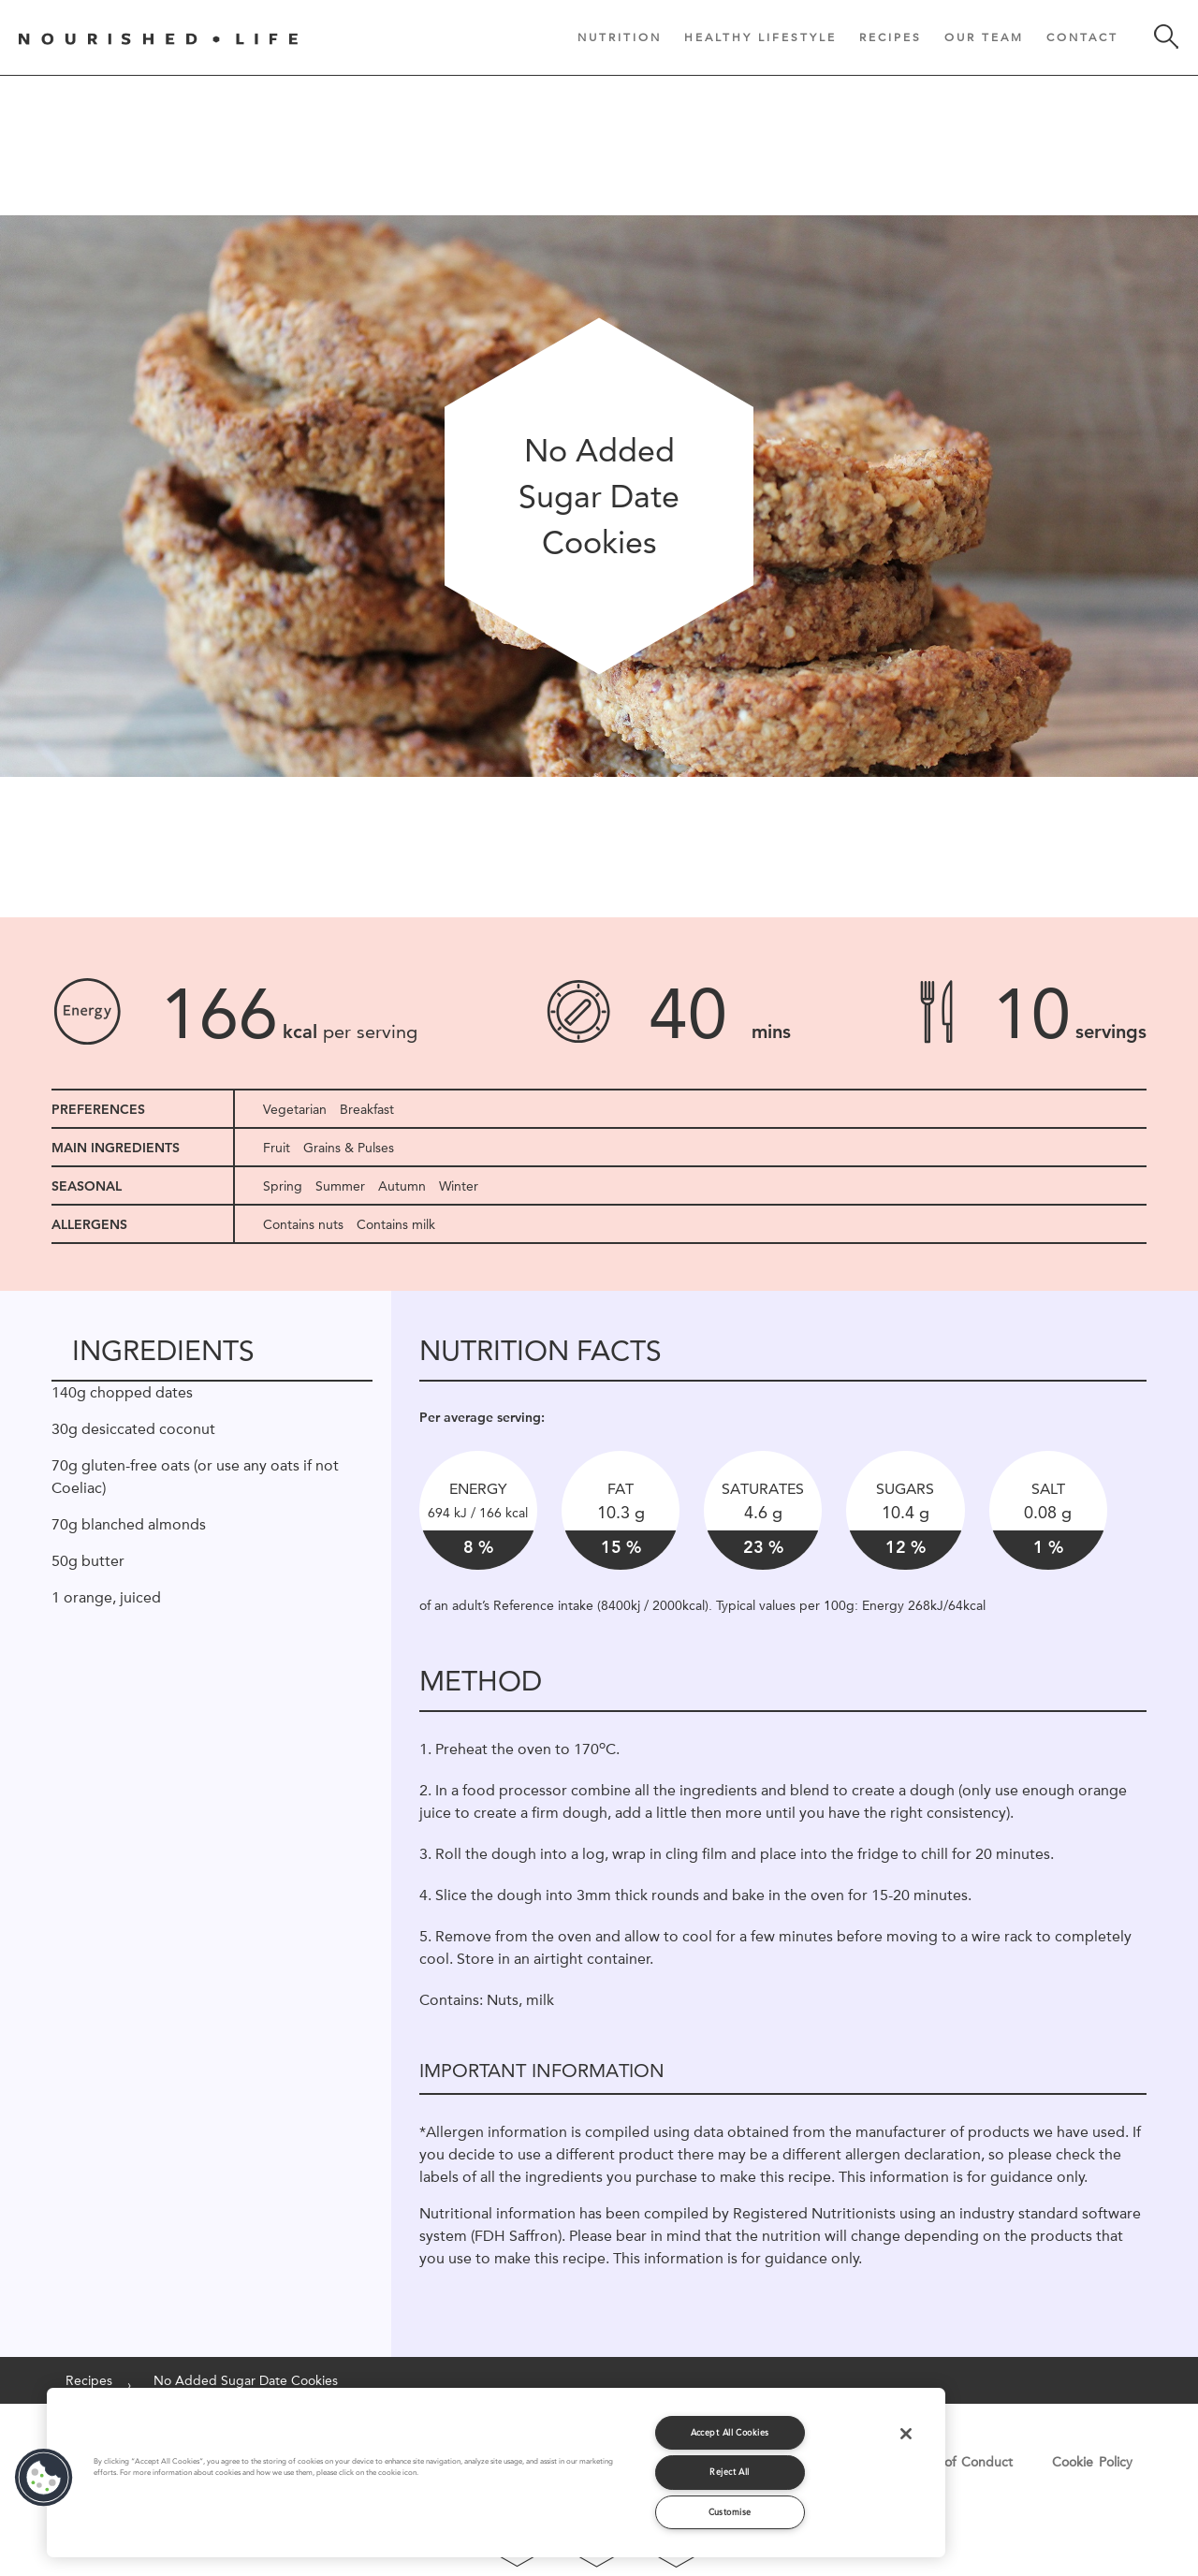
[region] (496, 2472)
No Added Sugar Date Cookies (245, 2380)
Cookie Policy (1092, 2461)
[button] (44, 2478)
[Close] (906, 2433)
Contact (1082, 37)
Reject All (729, 2472)
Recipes (890, 37)
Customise (730, 2512)
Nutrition (619, 37)
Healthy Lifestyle (760, 37)
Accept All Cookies (730, 2432)
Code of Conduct (959, 2461)
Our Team (984, 37)
